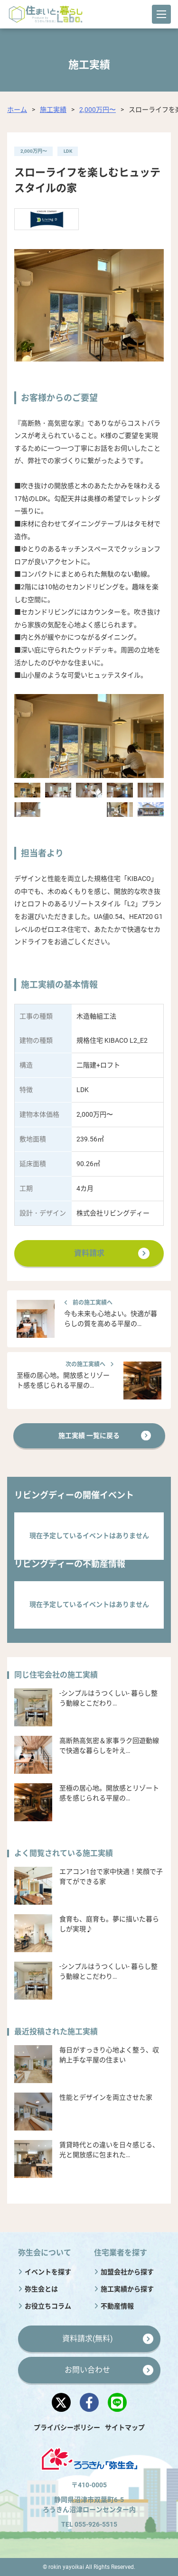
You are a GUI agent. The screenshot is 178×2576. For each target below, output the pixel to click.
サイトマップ (125, 2427)
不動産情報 (117, 2306)
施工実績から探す (127, 2289)
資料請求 (89, 1253)
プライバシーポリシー (67, 2427)
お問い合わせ (87, 2369)
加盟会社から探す (127, 2272)
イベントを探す (48, 2272)
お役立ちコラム (48, 2306)
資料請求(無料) (87, 2338)
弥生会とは (41, 2289)
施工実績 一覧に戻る (89, 1435)
